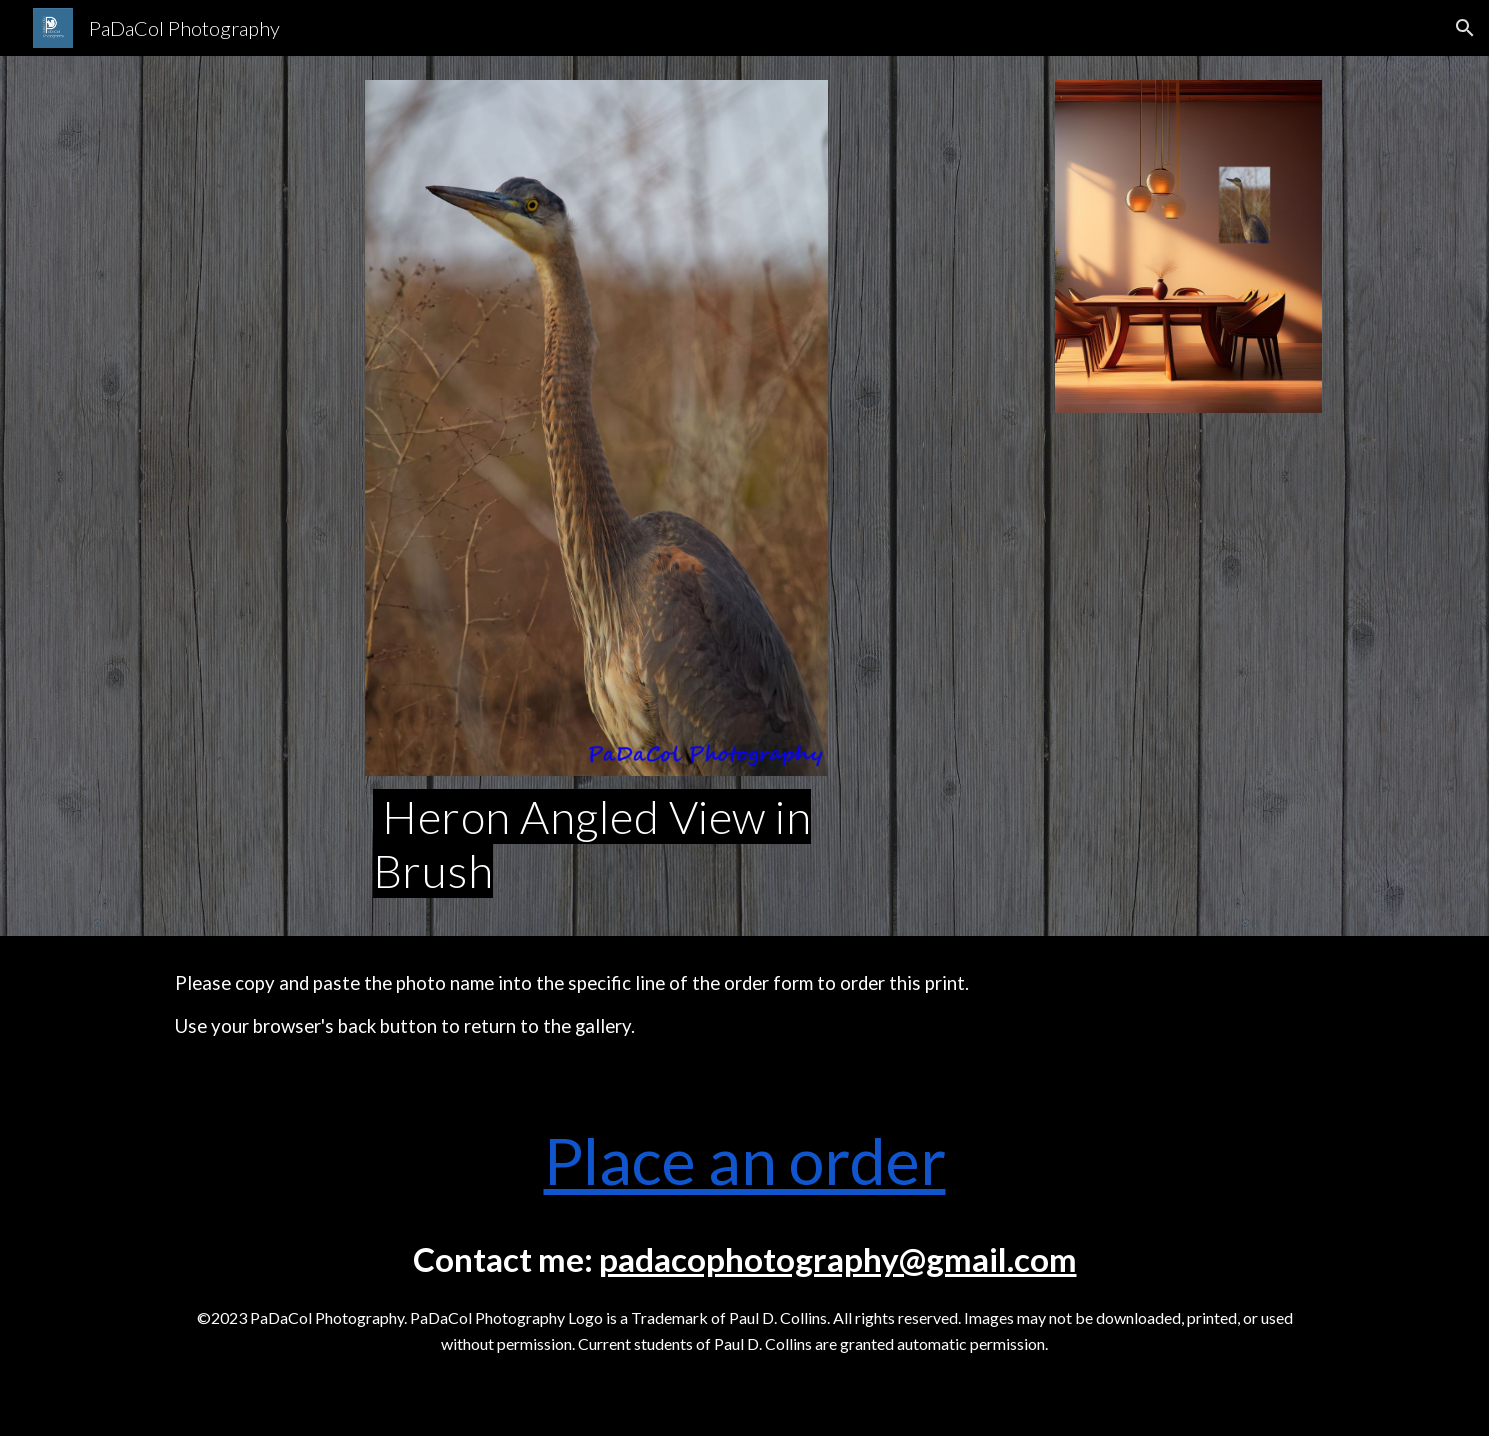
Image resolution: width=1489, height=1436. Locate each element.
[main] (597, 844)
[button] (1465, 28)
